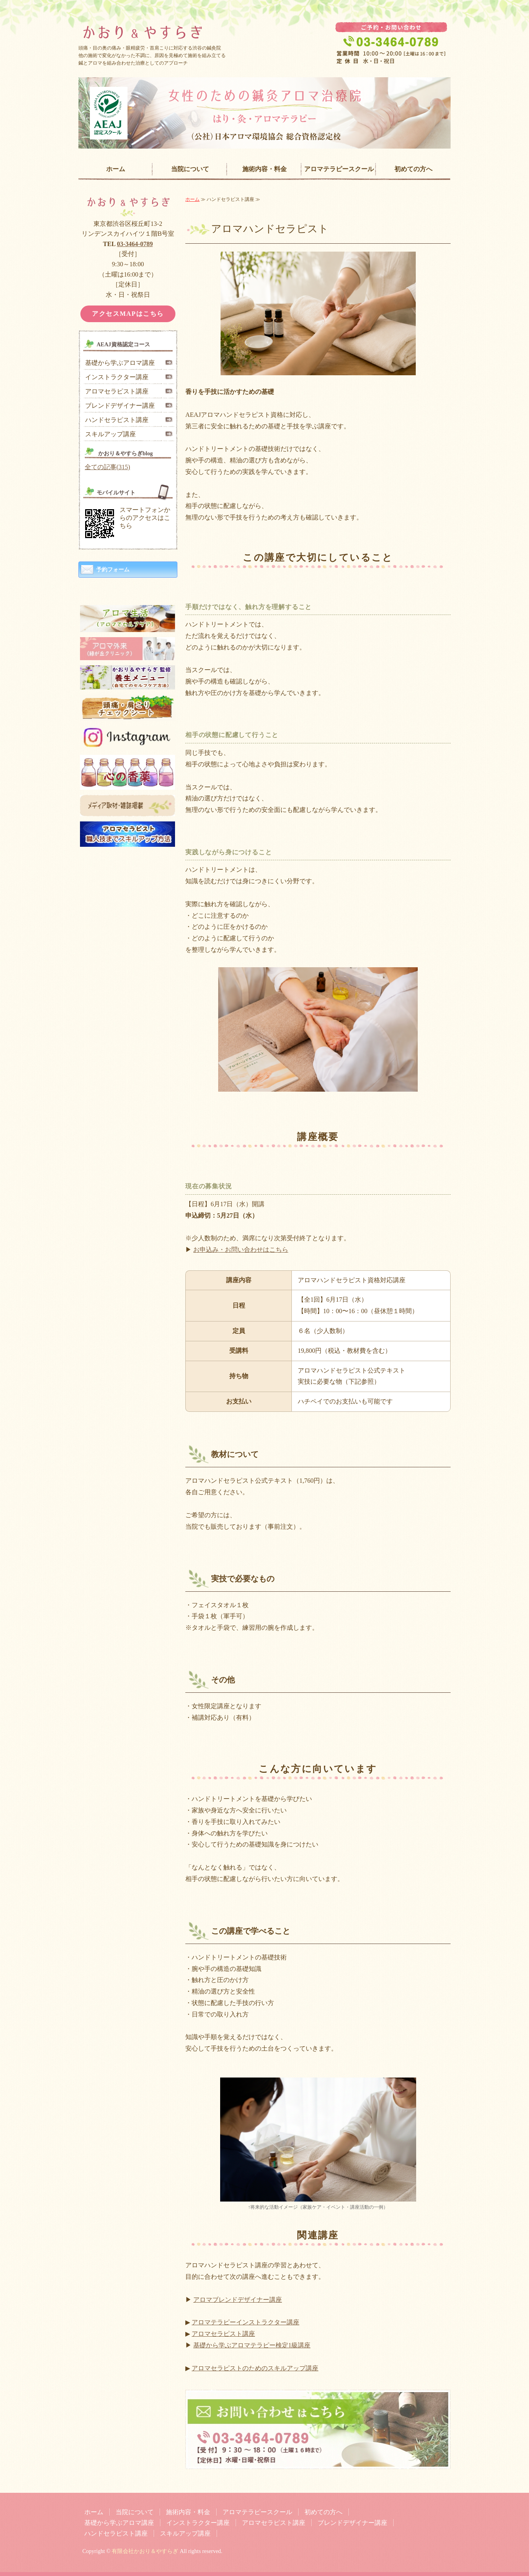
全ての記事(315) (107, 467)
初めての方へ (413, 169)
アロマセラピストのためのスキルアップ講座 (255, 2368)
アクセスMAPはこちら (128, 313)
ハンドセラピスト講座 (116, 419)
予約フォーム (112, 570)
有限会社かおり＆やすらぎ (145, 2551)
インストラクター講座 (116, 377)
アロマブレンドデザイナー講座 (237, 2299)
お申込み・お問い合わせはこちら (240, 1249)
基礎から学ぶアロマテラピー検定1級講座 (251, 2345)
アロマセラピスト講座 (223, 2333)
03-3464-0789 (135, 244)
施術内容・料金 (264, 169)
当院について (190, 169)
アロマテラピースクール (339, 169)
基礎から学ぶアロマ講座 (120, 362)
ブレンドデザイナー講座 (120, 405)
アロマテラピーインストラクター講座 (245, 2322)
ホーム (115, 169)
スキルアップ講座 (110, 434)
